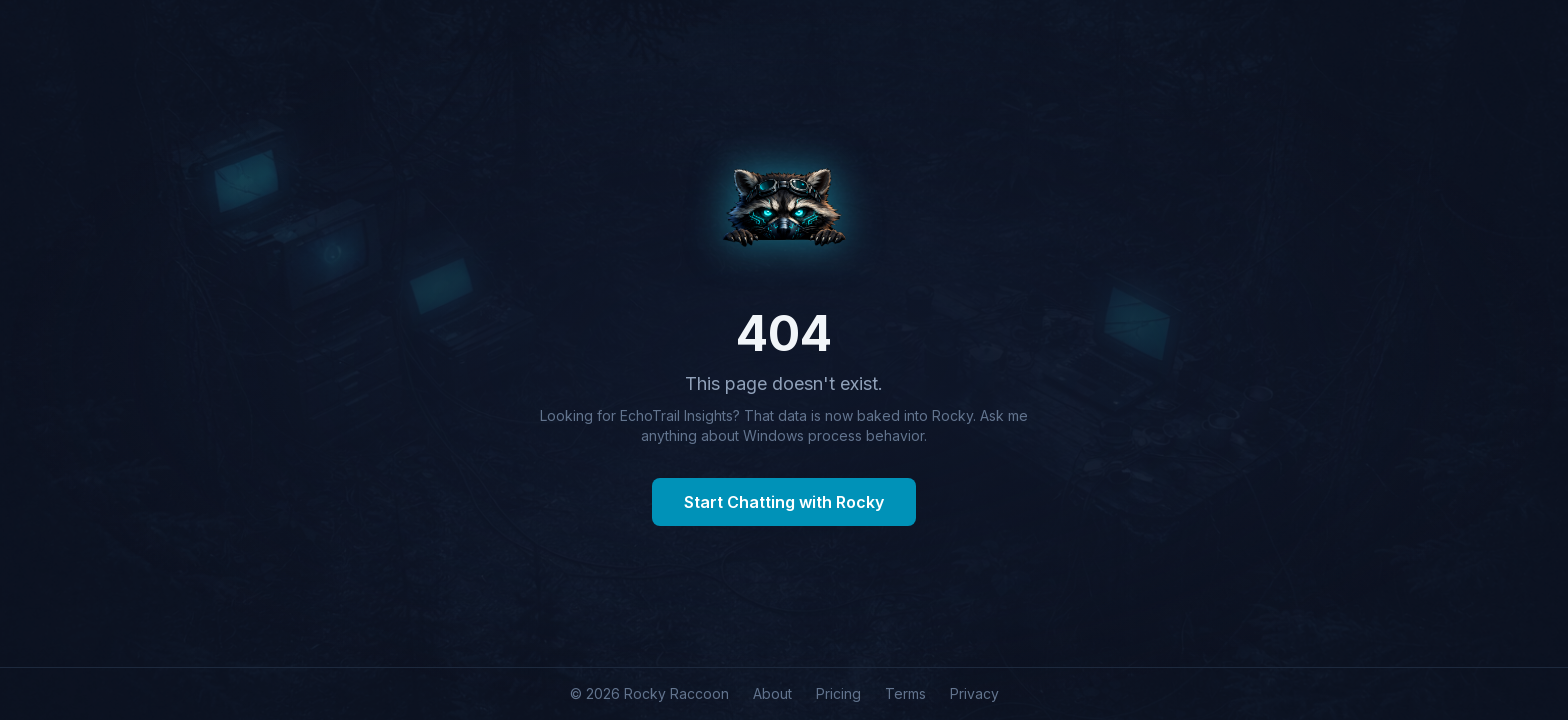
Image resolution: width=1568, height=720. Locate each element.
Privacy (974, 693)
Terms (905, 693)
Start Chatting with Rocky (784, 502)
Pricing (838, 693)
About (772, 693)
